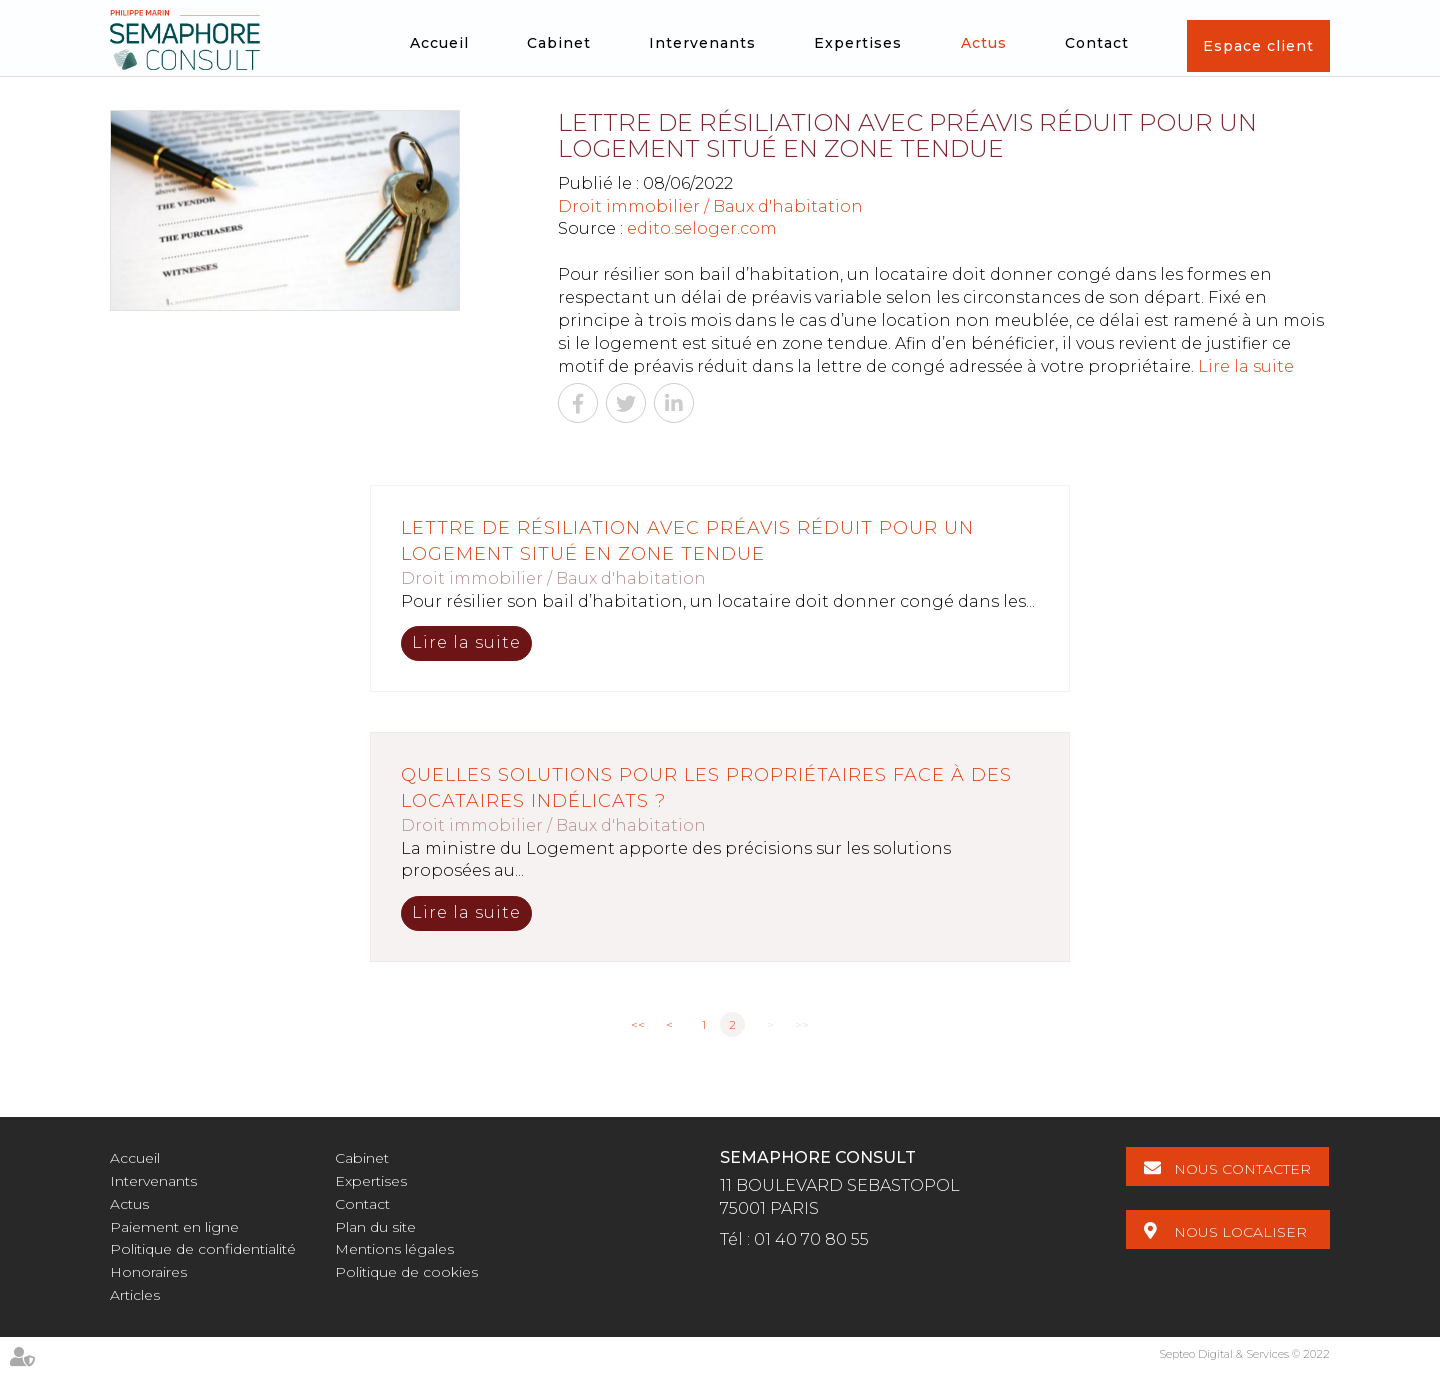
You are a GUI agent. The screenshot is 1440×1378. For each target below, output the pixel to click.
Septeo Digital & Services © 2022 (1244, 1354)
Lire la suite (1246, 366)
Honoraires (148, 1272)
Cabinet (559, 43)
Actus (984, 43)
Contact (1097, 43)
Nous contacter (1243, 1169)
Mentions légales (394, 1249)
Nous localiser (1241, 1231)
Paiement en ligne (174, 1227)
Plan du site (375, 1227)
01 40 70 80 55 (811, 1239)
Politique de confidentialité (203, 1249)
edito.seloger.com (702, 228)
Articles (135, 1295)
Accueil (439, 43)
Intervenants (702, 43)
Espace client (1258, 46)
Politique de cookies (406, 1272)
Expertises (858, 43)
